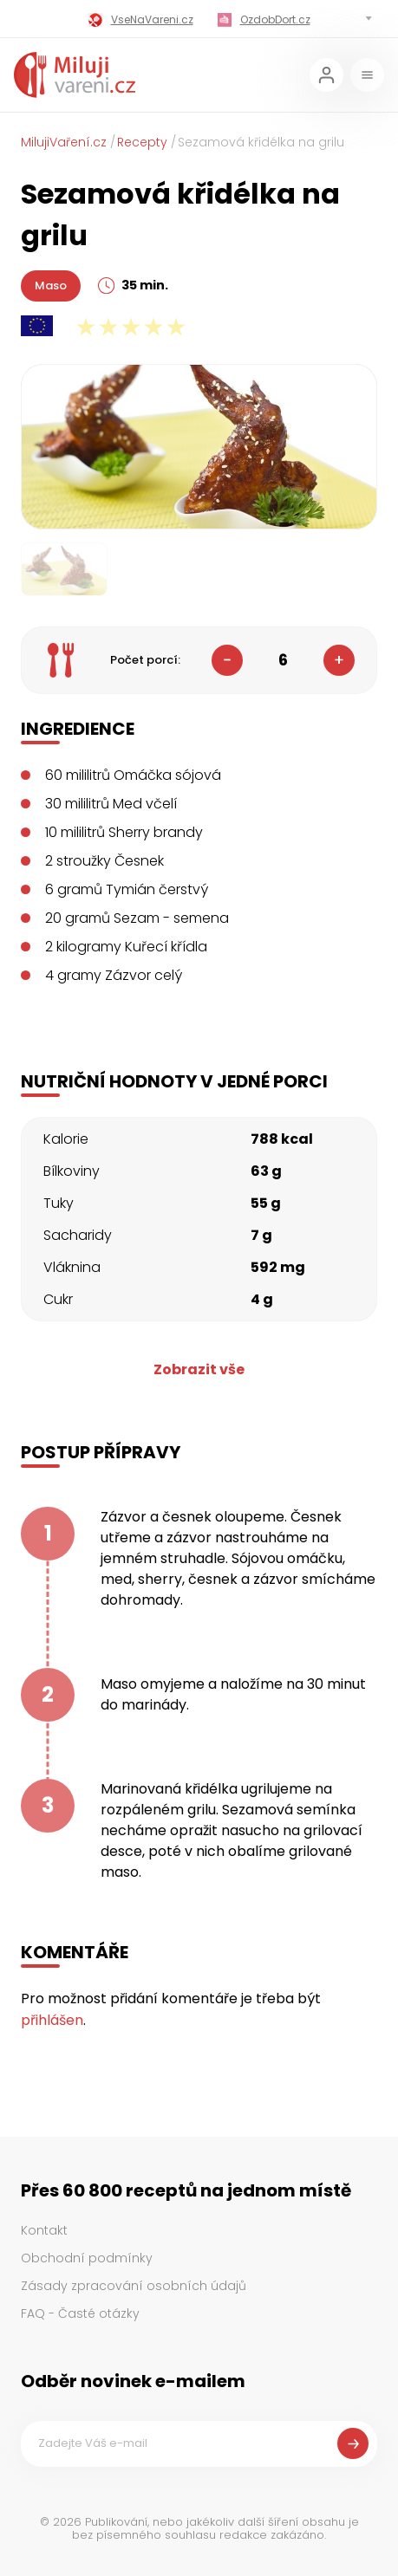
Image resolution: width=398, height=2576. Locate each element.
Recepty (142, 142)
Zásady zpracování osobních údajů (133, 2285)
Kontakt (44, 2230)
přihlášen (52, 2020)
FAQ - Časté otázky (80, 2313)
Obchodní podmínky (87, 2258)
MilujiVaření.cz (64, 142)
